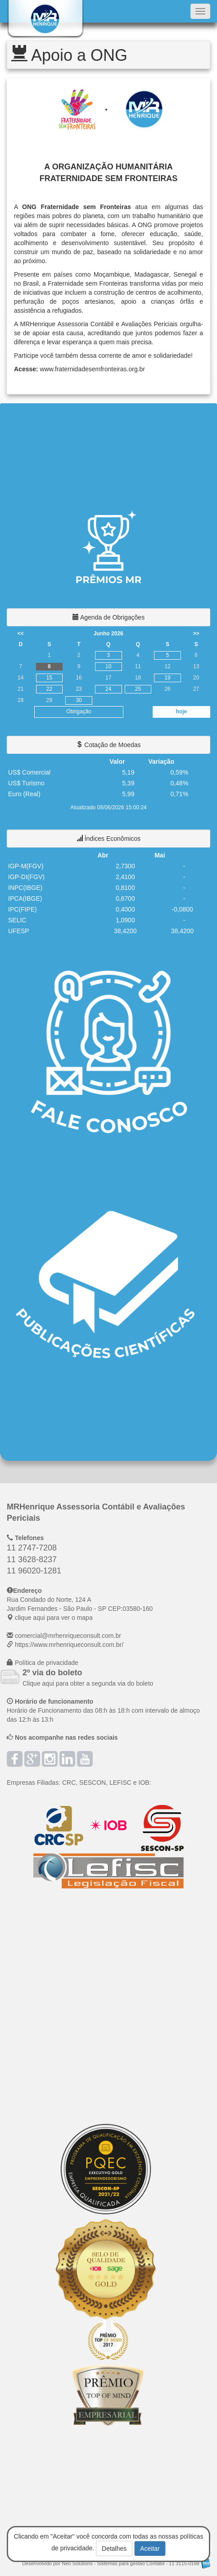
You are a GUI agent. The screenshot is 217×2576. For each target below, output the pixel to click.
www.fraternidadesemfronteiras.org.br (92, 369)
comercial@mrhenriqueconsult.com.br (68, 1635)
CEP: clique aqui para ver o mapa (80, 1608)
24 (108, 689)
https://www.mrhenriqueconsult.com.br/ (69, 1644)
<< (21, 633)
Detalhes (114, 2548)
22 (49, 689)
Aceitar (150, 2548)
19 (167, 678)
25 (138, 689)
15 (49, 678)
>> (196, 633)
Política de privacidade (46, 1662)
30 (78, 700)
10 (108, 666)
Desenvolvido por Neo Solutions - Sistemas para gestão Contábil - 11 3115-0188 (116, 2563)
